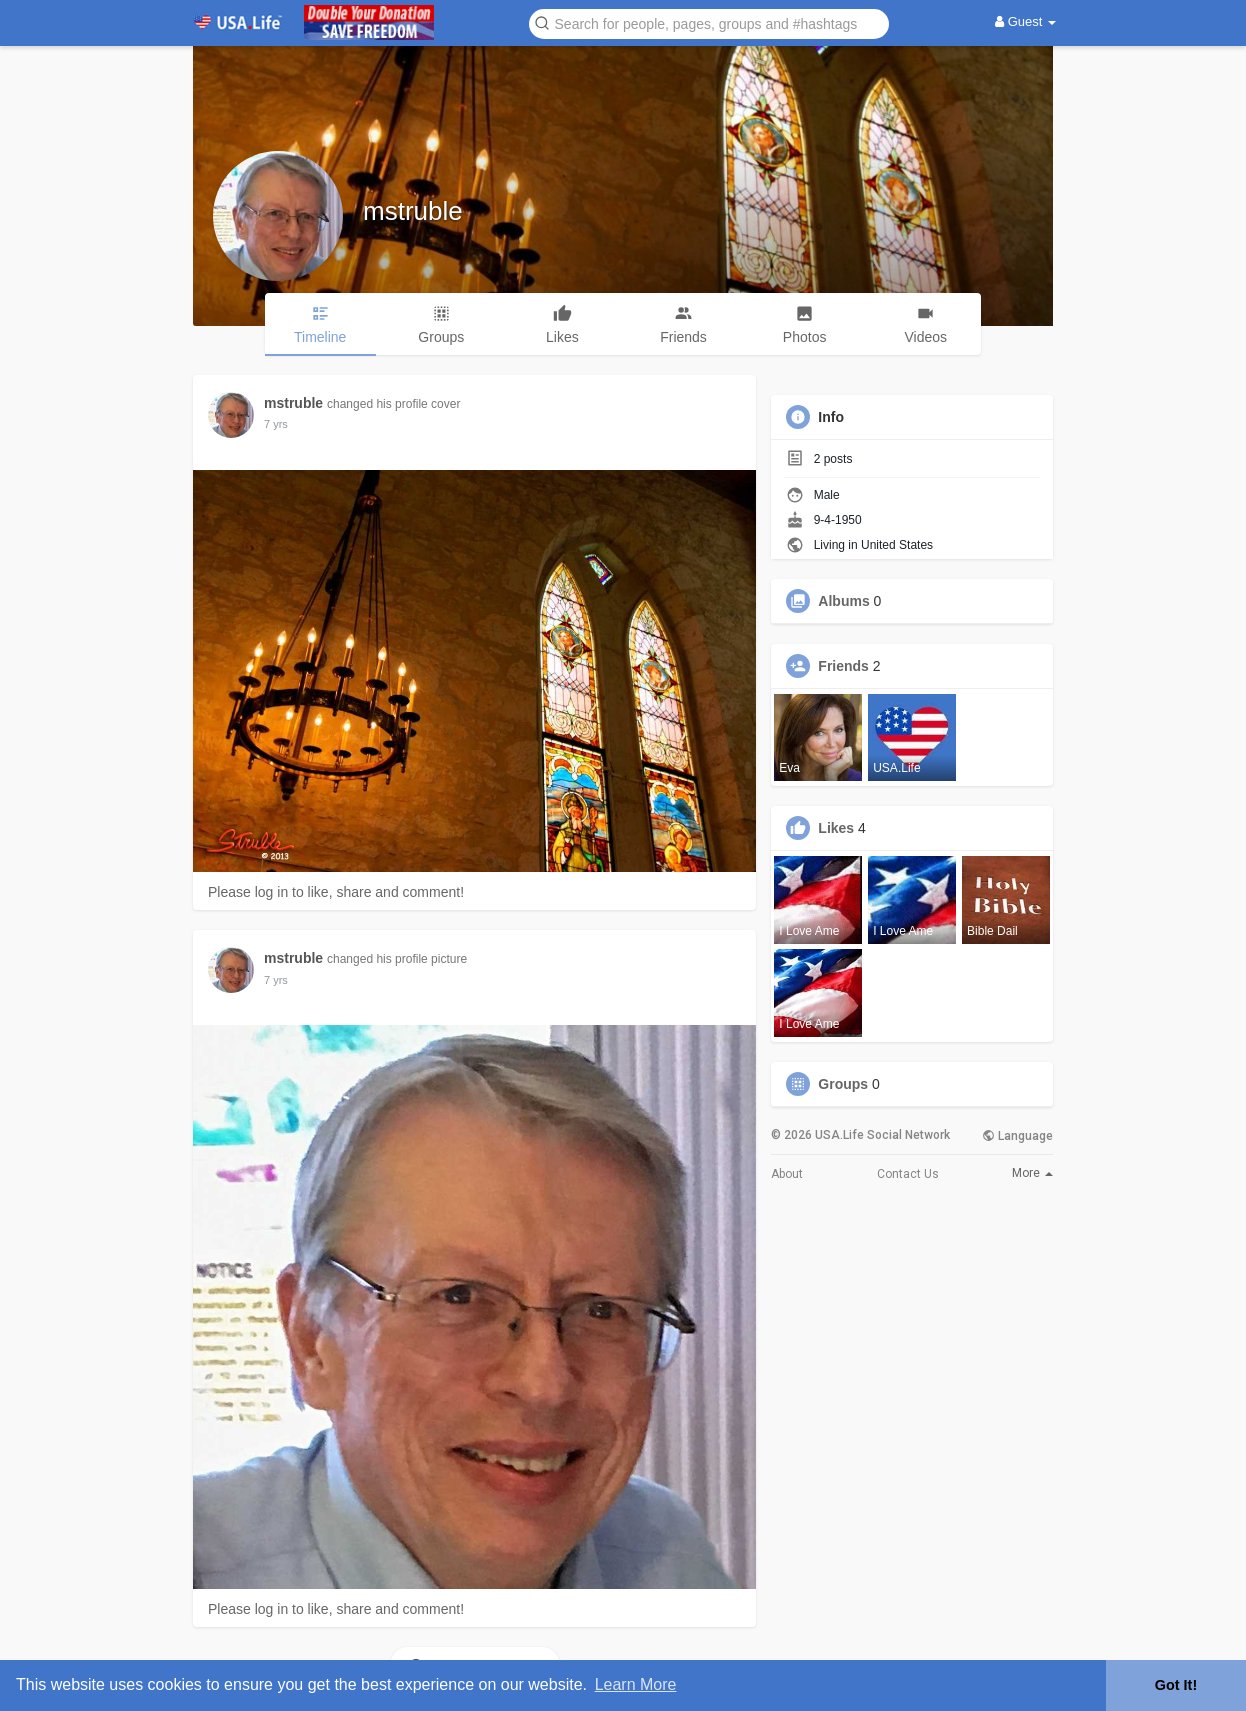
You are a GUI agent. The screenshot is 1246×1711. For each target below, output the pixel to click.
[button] (709, 22)
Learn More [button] (636, 1684)
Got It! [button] (1176, 1685)
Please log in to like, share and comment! (336, 892)
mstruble (413, 211)
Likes (836, 828)
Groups (843, 1084)
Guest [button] (1025, 21)
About (787, 1174)
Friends (843, 666)
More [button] (1032, 1173)
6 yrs (276, 424)
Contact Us (908, 1174)
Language (1017, 1136)
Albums (843, 601)
